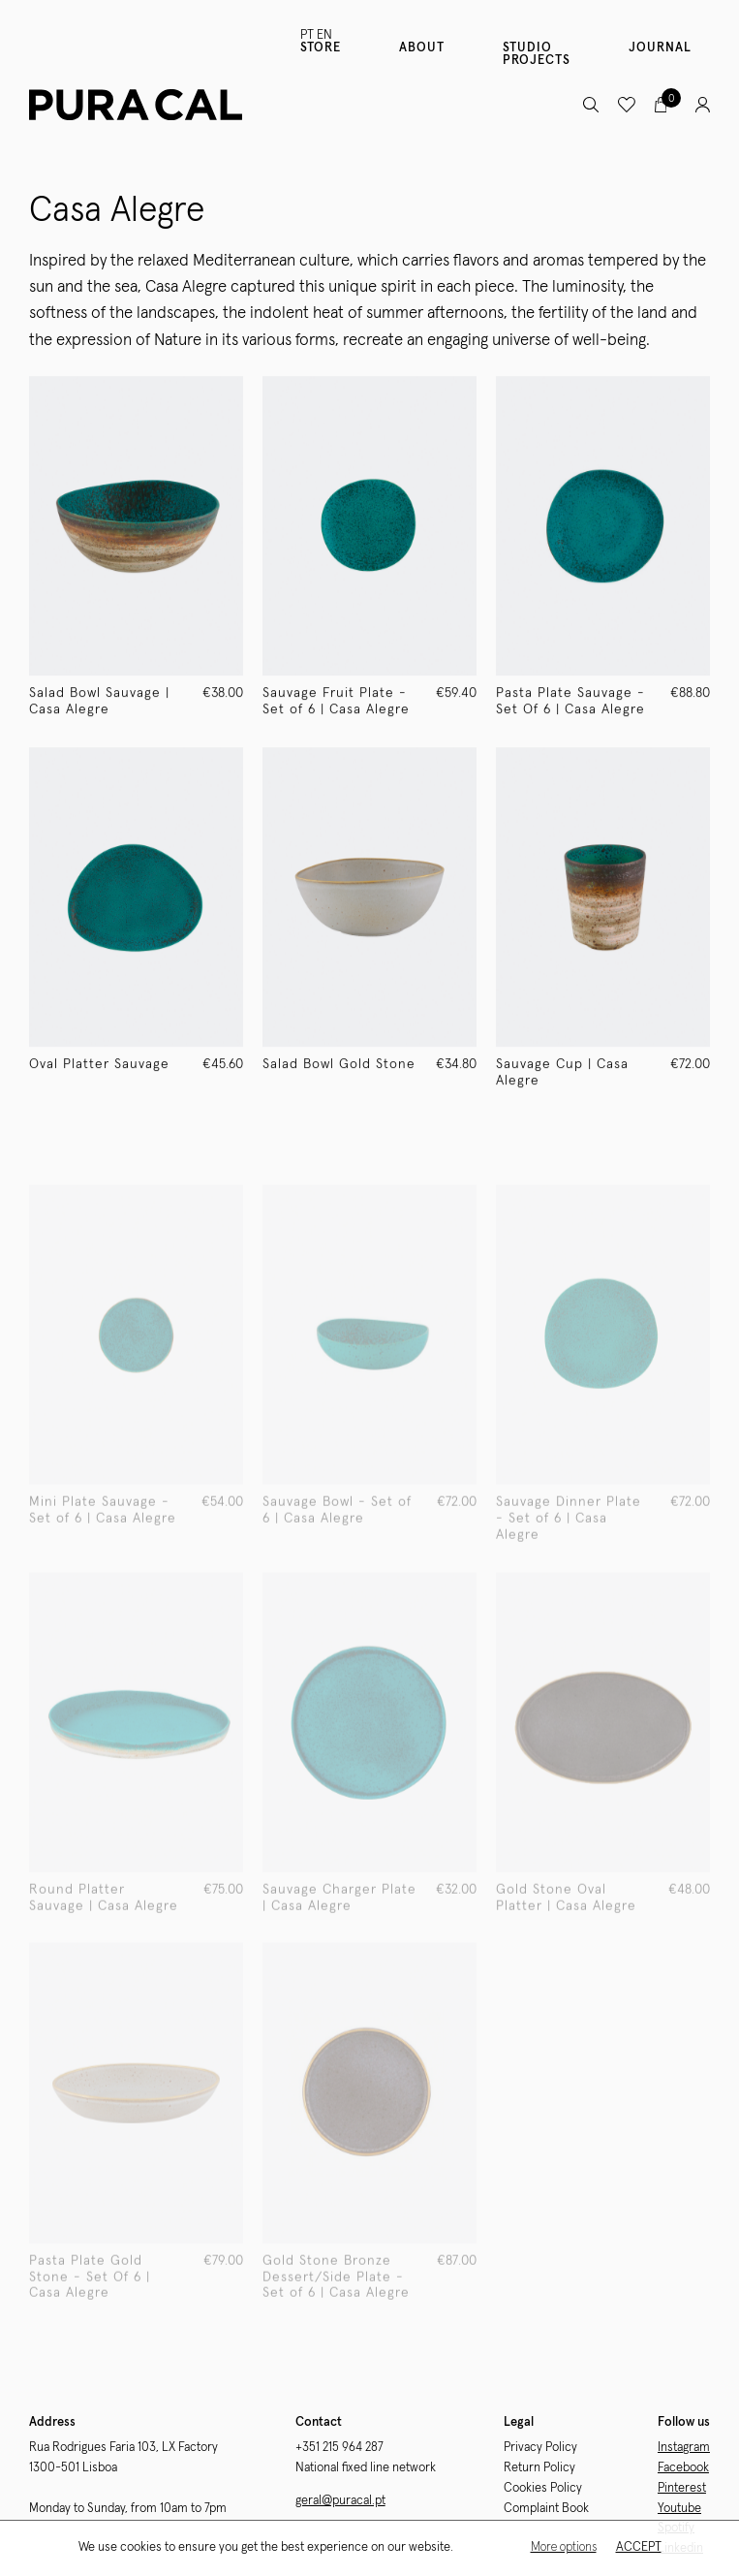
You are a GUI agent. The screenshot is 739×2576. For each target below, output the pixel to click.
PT (307, 35)
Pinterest (682, 2488)
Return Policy (539, 2468)
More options (563, 2547)
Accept (638, 2547)
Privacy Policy (540, 2447)
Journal (660, 48)
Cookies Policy (543, 2488)
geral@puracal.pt (340, 2501)
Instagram (684, 2447)
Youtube (679, 2508)
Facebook (683, 2468)
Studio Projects (536, 54)
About (422, 48)
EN (324, 35)
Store (320, 48)
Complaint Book (546, 2508)
